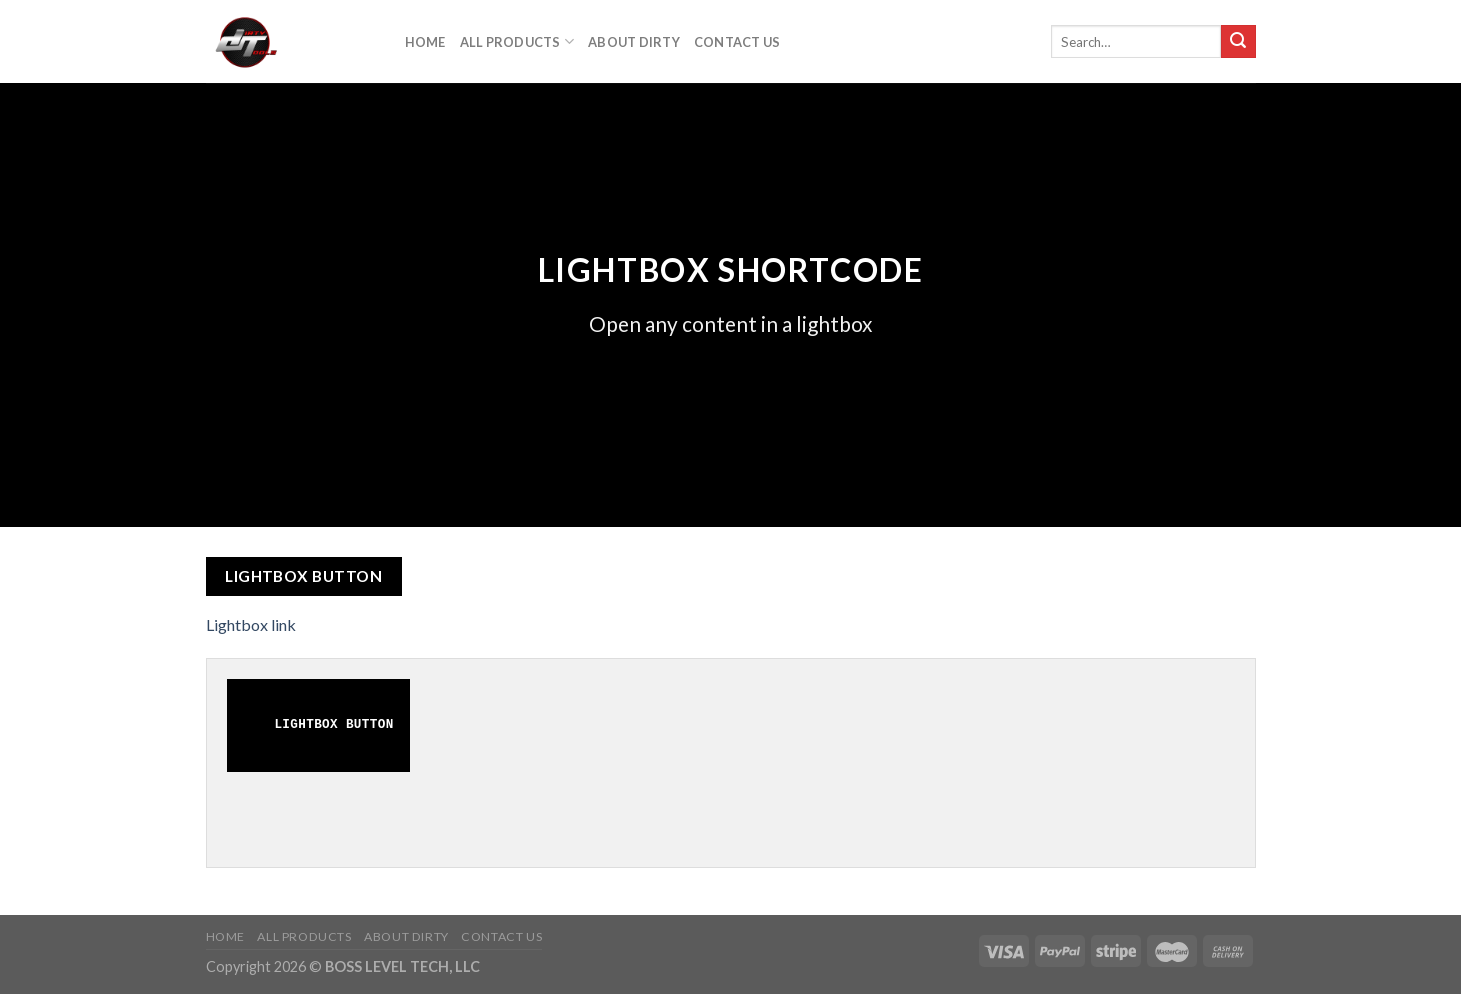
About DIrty (634, 42)
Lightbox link (251, 624)
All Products (517, 41)
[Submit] (1238, 42)
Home (425, 42)
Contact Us (737, 42)
